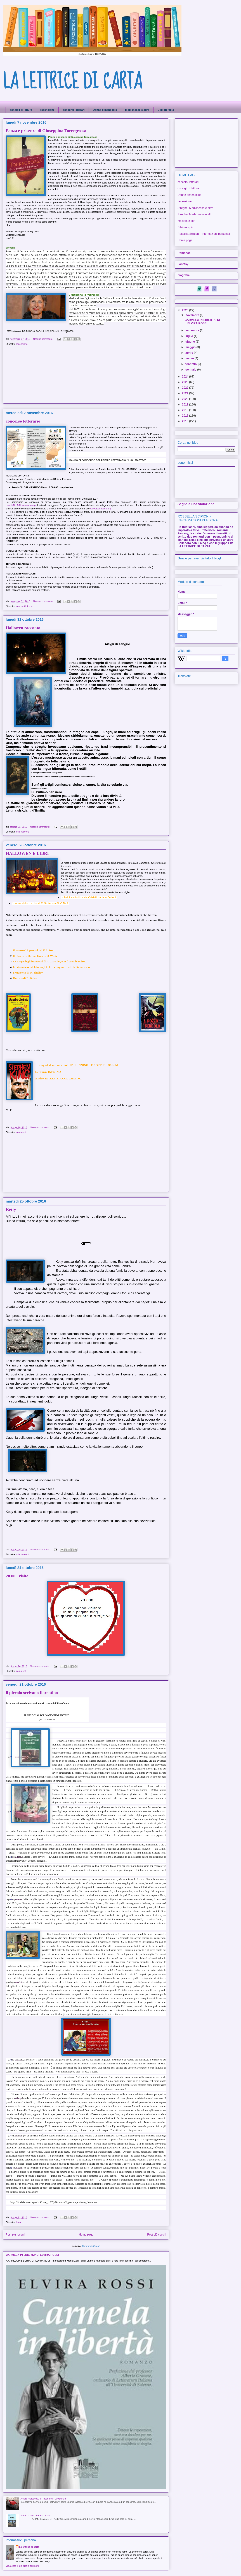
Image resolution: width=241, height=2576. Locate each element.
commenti (21, 1132)
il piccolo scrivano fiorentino (32, 1692)
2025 (185, 310)
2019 (185, 404)
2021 (185, 393)
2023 (185, 382)
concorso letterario (23, 421)
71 (11, 1982)
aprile (189, 352)
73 (11, 2098)
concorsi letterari (74, 109)
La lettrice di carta (29, 2547)
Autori (19, 2222)
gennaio (191, 369)
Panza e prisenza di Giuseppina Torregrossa (46, 130)
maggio (190, 347)
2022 (185, 387)
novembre (192, 315)
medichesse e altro (137, 109)
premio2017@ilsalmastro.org (21, 505)
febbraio (191, 364)
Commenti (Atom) (91, 2246)
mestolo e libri (186, 220)
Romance (184, 252)
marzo (190, 358)
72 (11, 2060)
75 (11, 2168)
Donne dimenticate (105, 109)
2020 (185, 398)
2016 (185, 421)
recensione (47, 109)
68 (11, 1857)
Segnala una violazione (196, 504)
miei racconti (22, 831)
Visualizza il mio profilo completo (22, 2566)
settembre (192, 330)
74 (11, 2136)
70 (11, 1942)
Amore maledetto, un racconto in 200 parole (43, 2498)
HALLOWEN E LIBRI (27, 853)
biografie (184, 275)
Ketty (11, 1209)
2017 (185, 415)
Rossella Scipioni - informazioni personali (204, 233)
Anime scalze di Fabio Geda (35, 2515)
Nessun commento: (43, 339)
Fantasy (183, 264)
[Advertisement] (86, 375)
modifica (18, 1757)
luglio (189, 336)
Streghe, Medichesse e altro (195, 207)
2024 (185, 376)
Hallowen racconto (23, 627)
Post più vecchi (156, 2234)
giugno (190, 341)
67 (11, 1811)
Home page (86, 2234)
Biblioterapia (166, 109)
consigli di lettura (21, 109)
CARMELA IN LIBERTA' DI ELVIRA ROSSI (32, 2254)
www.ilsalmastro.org (100, 508)
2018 (185, 410)
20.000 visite (17, 1576)
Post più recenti (15, 2234)
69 (11, 1899)
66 (11, 1757)
